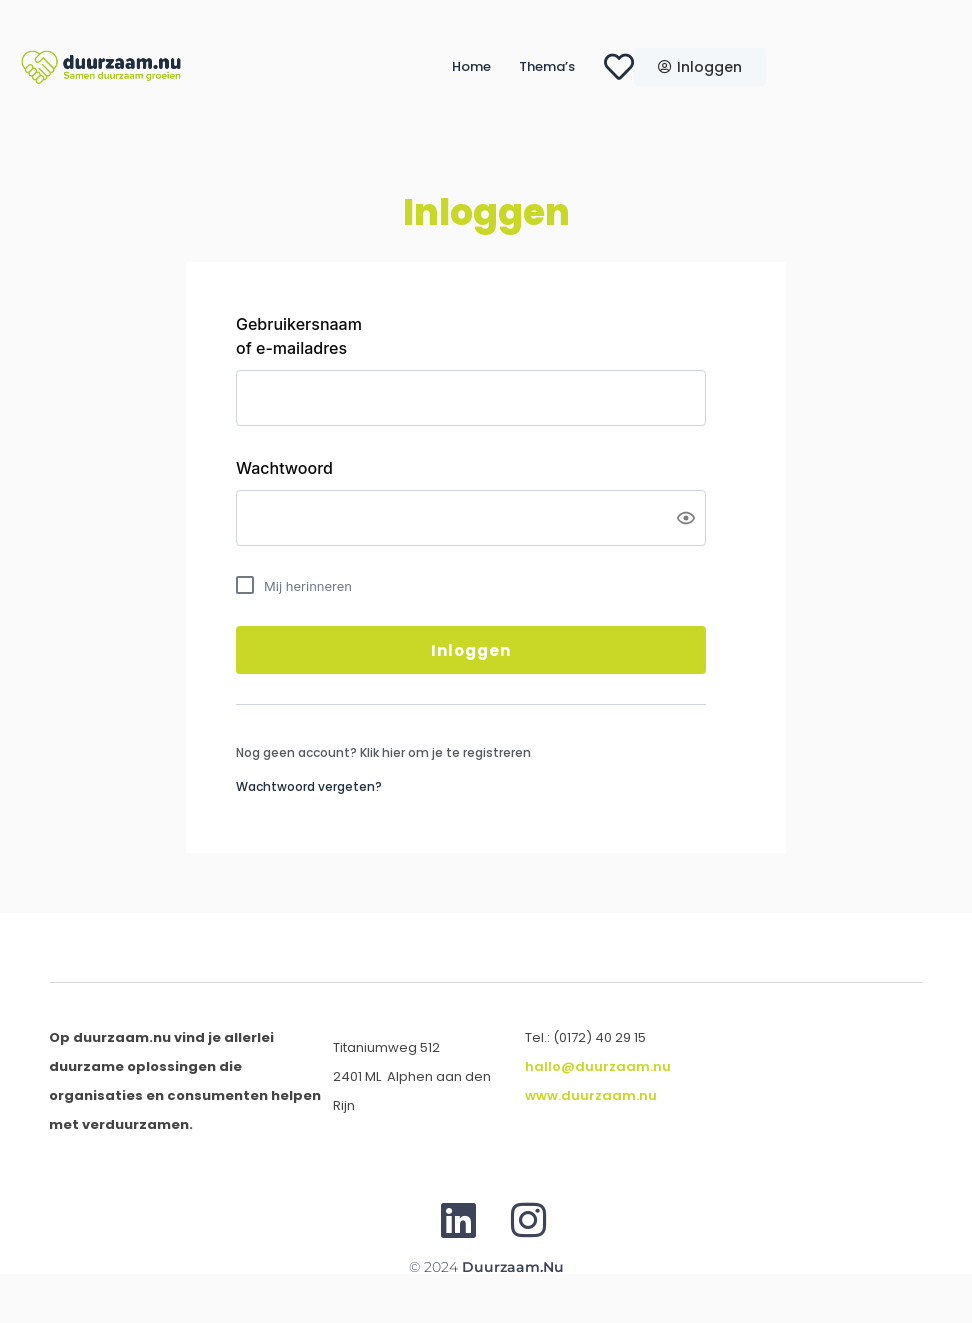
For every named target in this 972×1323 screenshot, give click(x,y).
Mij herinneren (308, 586)
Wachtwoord (284, 468)
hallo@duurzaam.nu (598, 1066)
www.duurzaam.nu (591, 1095)
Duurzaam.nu (513, 1267)
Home (471, 66)
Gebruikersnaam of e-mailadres (299, 336)
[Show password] (686, 518)
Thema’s (547, 66)
